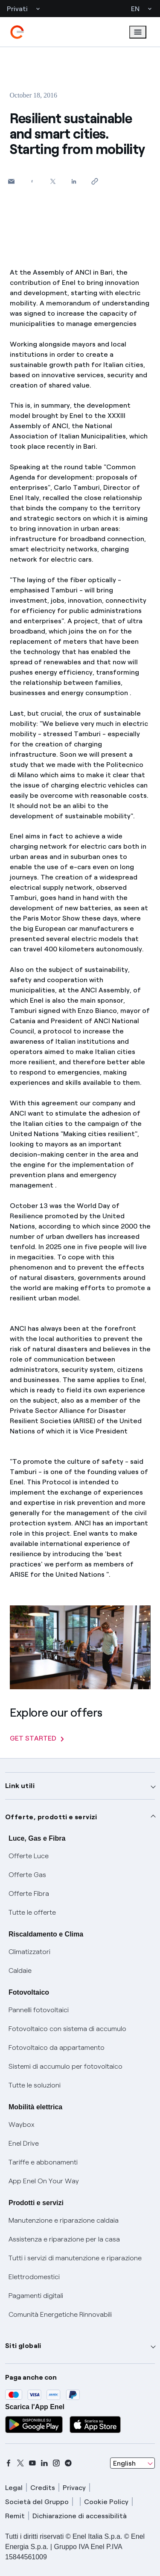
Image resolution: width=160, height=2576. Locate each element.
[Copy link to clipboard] (95, 181)
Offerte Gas (27, 1875)
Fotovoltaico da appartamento (57, 2047)
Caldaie (20, 1970)
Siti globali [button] (23, 2346)
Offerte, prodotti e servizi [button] (51, 1817)
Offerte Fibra (29, 1893)
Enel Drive (24, 2143)
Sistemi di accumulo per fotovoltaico (65, 2066)
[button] (11, 181)
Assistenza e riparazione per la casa (64, 2239)
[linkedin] (44, 2463)
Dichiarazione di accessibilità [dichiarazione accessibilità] (79, 2516)
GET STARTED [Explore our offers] (37, 1738)
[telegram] (68, 2463)
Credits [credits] (42, 2488)
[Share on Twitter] (53, 181)
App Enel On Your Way (44, 2181)
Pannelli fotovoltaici (39, 2010)
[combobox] (132, 2463)
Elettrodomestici (34, 2277)
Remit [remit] (15, 2516)
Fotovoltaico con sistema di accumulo (67, 2029)
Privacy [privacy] (74, 2488)
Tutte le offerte (32, 1912)
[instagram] (56, 2463)
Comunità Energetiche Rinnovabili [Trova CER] (60, 2314)
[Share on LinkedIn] (74, 181)
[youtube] (32, 2463)
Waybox (22, 2124)
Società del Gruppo (37, 2502)
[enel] (17, 32)
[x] (20, 2463)
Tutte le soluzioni (35, 2085)
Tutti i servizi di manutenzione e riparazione (75, 2258)
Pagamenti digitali (36, 2296)
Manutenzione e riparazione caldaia (64, 2220)
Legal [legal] (14, 2488)
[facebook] (8, 2463)
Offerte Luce (29, 1856)
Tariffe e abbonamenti (43, 2162)
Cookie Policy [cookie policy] (106, 2502)
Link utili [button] (20, 1786)
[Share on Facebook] (32, 181)
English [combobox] (124, 2463)
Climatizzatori (29, 1952)
